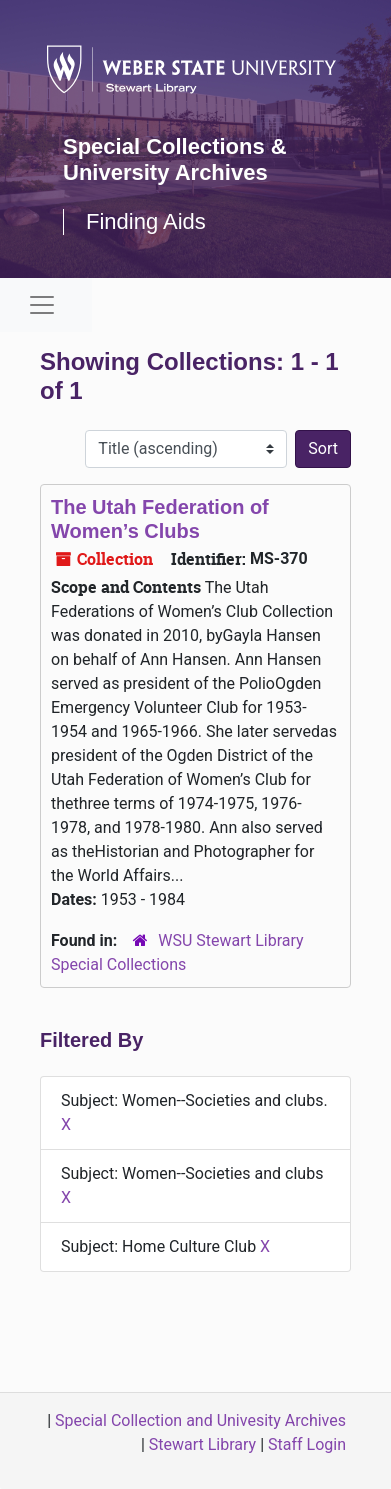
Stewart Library (202, 1444)
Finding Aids (146, 221)
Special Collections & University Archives (175, 159)
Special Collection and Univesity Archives (200, 1420)
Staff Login (307, 1444)
